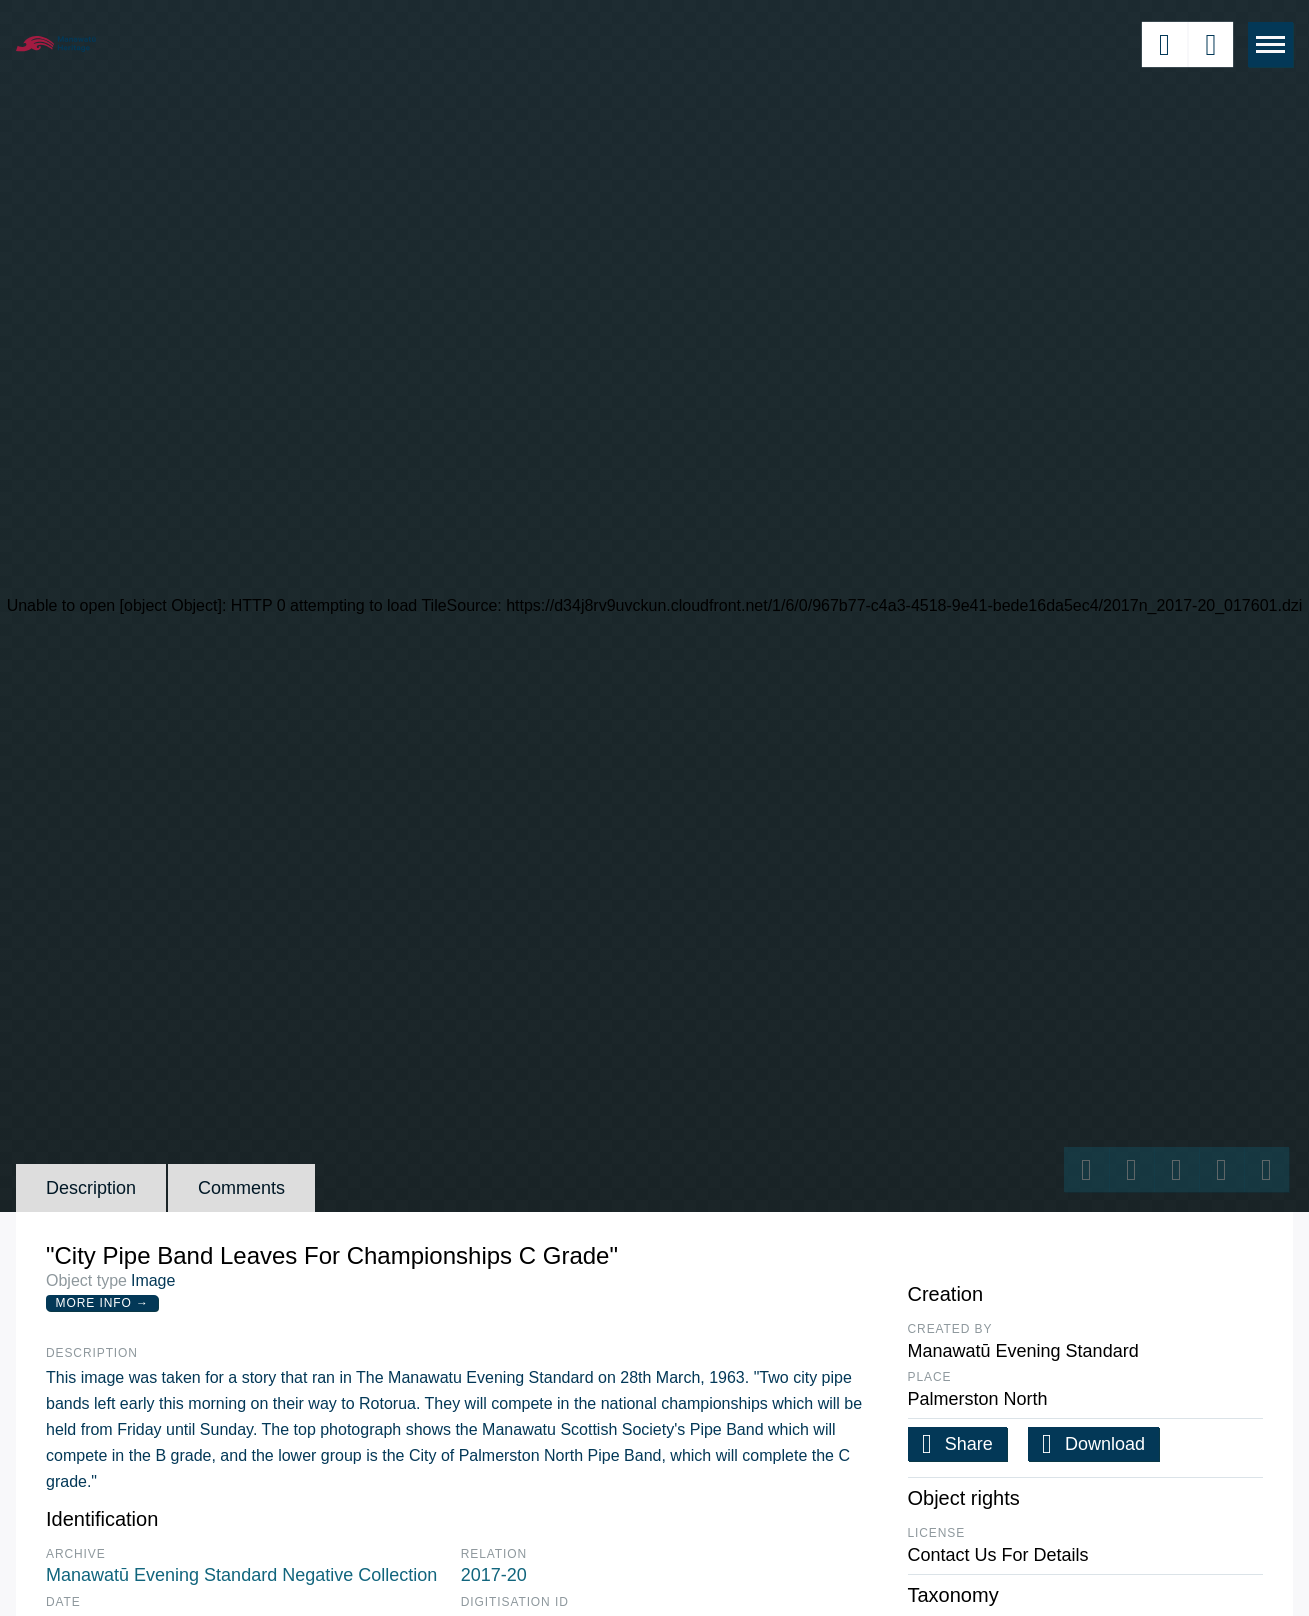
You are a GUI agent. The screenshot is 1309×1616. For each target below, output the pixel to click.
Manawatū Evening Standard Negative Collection (241, 1575)
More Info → (102, 1303)
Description (91, 1188)
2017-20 (494, 1575)
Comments (241, 1188)
